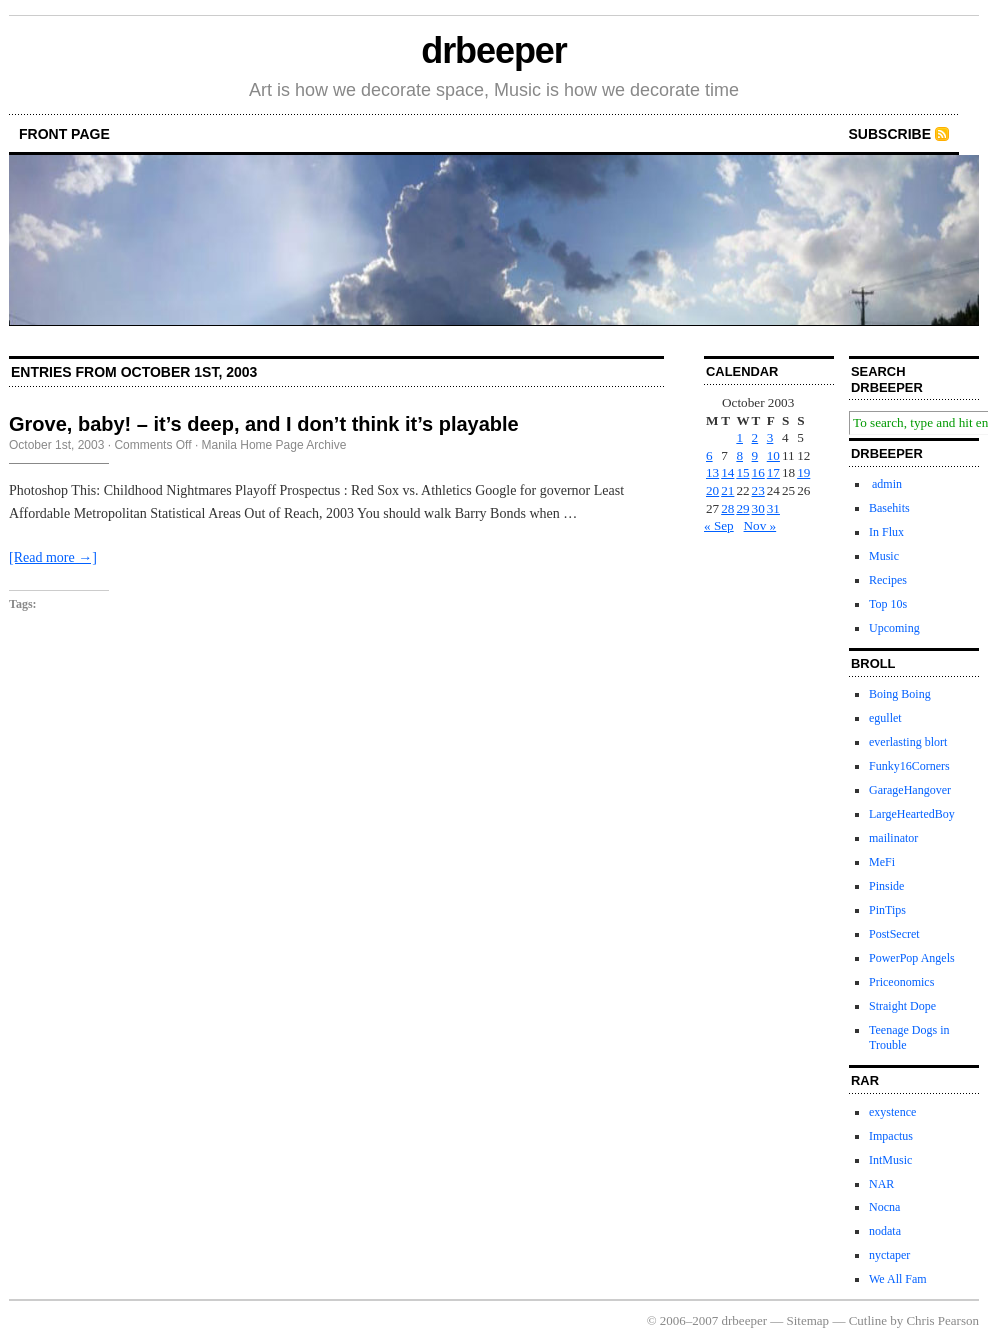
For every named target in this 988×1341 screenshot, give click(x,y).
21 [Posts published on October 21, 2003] (727, 490)
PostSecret (894, 934)
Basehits (889, 508)
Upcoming (894, 628)
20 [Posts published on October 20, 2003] (712, 490)
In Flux (886, 532)
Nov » (760, 525)
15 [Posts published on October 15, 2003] (742, 472)
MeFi (882, 862)
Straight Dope (902, 1006)
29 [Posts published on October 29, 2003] (742, 508)
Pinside (886, 886)
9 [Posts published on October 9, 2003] (755, 455)
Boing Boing (900, 694)
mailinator (893, 838)
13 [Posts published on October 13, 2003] (712, 472)
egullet (885, 718)
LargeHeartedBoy (912, 814)
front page (64, 134)
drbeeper (493, 50)
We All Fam (898, 1279)
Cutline (868, 1320)
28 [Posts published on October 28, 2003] (727, 508)
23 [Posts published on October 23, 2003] (758, 490)
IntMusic (890, 1160)
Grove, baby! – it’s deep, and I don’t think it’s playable (264, 424)
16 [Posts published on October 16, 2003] (758, 472)
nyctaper (889, 1255)
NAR (881, 1184)
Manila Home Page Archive (274, 445)
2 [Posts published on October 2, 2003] (755, 437)
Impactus (891, 1136)
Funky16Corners (909, 766)
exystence (892, 1112)
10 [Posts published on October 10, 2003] (773, 455)
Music (884, 556)
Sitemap (808, 1320)
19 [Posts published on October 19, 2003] (803, 472)
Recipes (888, 580)
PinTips (887, 910)
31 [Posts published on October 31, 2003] (773, 508)
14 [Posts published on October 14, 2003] (727, 472)
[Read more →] (53, 557)
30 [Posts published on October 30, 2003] (758, 508)
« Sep (719, 525)
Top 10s (888, 604)
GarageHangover (910, 790)
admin (885, 484)
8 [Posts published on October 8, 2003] (739, 455)
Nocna (884, 1207)
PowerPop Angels (912, 958)
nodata (885, 1231)
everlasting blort (908, 742)
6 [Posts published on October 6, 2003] (709, 455)
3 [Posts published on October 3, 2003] (770, 437)
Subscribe (890, 134)
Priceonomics (901, 982)
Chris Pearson (942, 1320)
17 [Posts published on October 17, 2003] (773, 472)
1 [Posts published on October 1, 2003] (739, 437)
